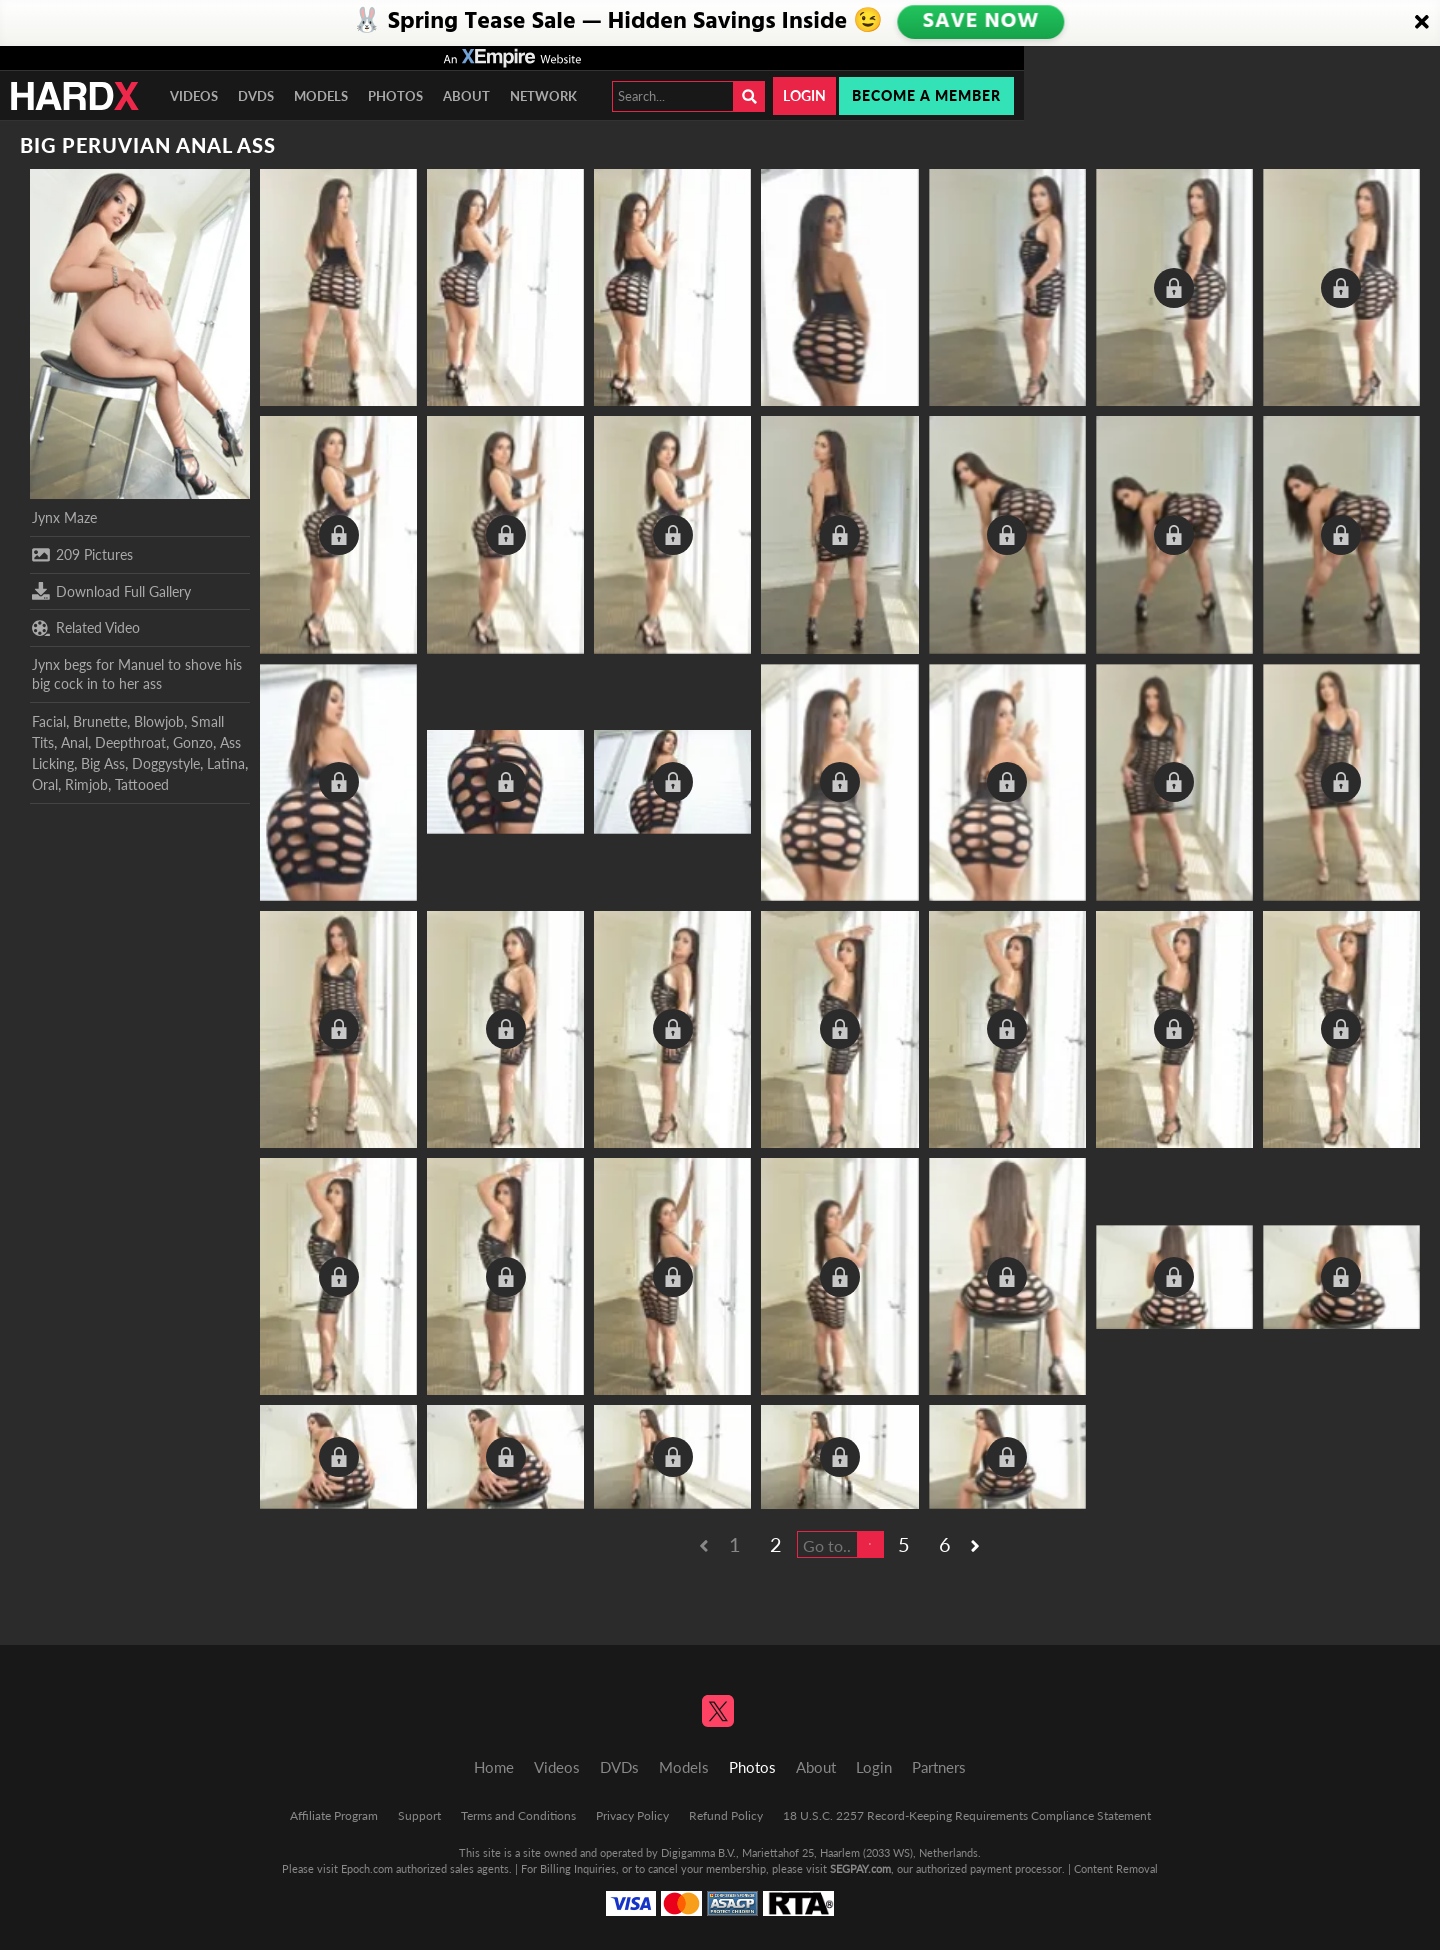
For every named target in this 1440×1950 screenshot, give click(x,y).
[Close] (1422, 23)
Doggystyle (166, 763)
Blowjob (159, 721)
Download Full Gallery (111, 591)
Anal (74, 742)
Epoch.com (367, 1868)
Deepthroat (130, 742)
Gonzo (193, 742)
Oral (45, 784)
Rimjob (86, 784)
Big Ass (103, 763)
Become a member (926, 95)
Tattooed (142, 784)
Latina (226, 763)
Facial (49, 721)
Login (804, 95)
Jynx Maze (64, 517)
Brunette (100, 721)
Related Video (86, 628)
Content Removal (1116, 1868)
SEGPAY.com (860, 1868)
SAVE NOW (981, 22)
